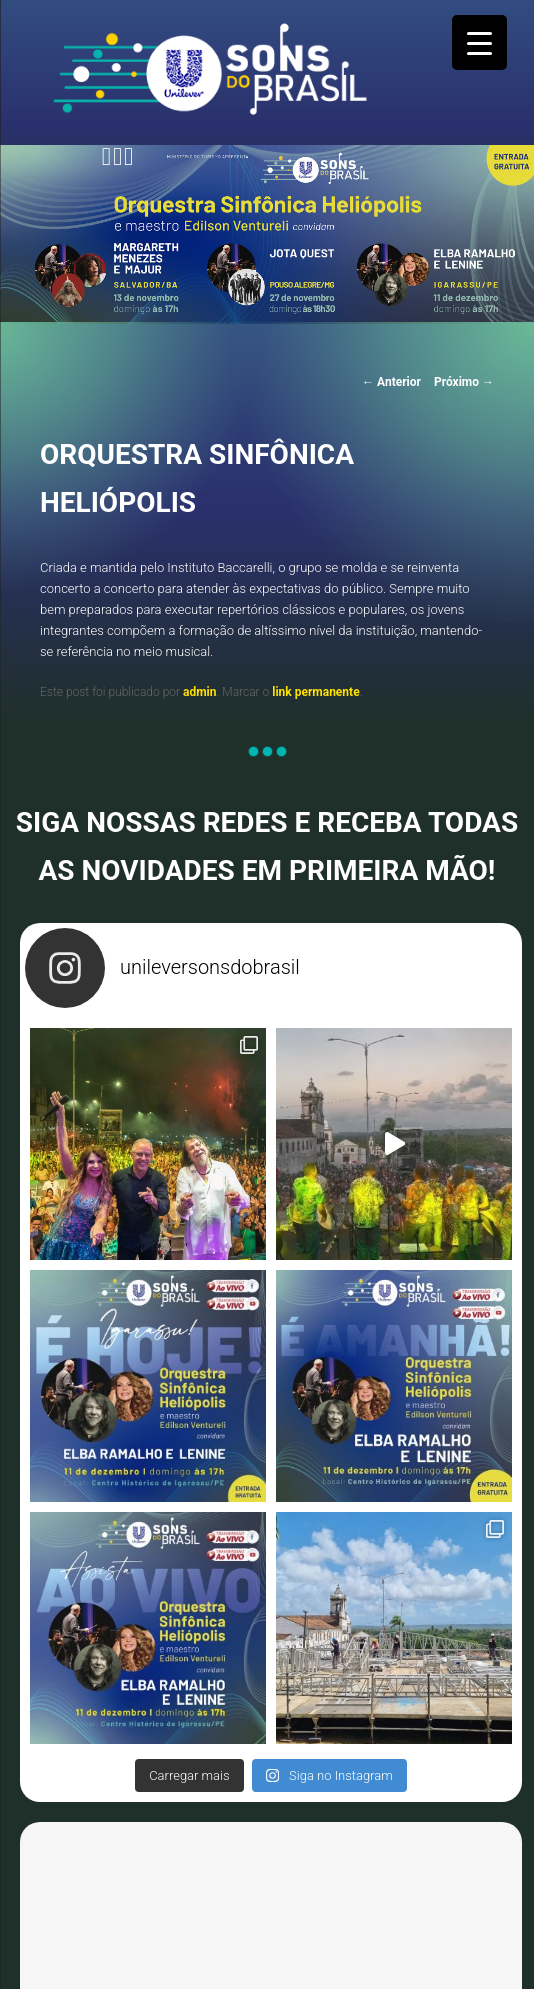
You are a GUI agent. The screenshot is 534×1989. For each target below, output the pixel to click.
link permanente (315, 692)
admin (199, 692)
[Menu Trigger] (479, 42)
